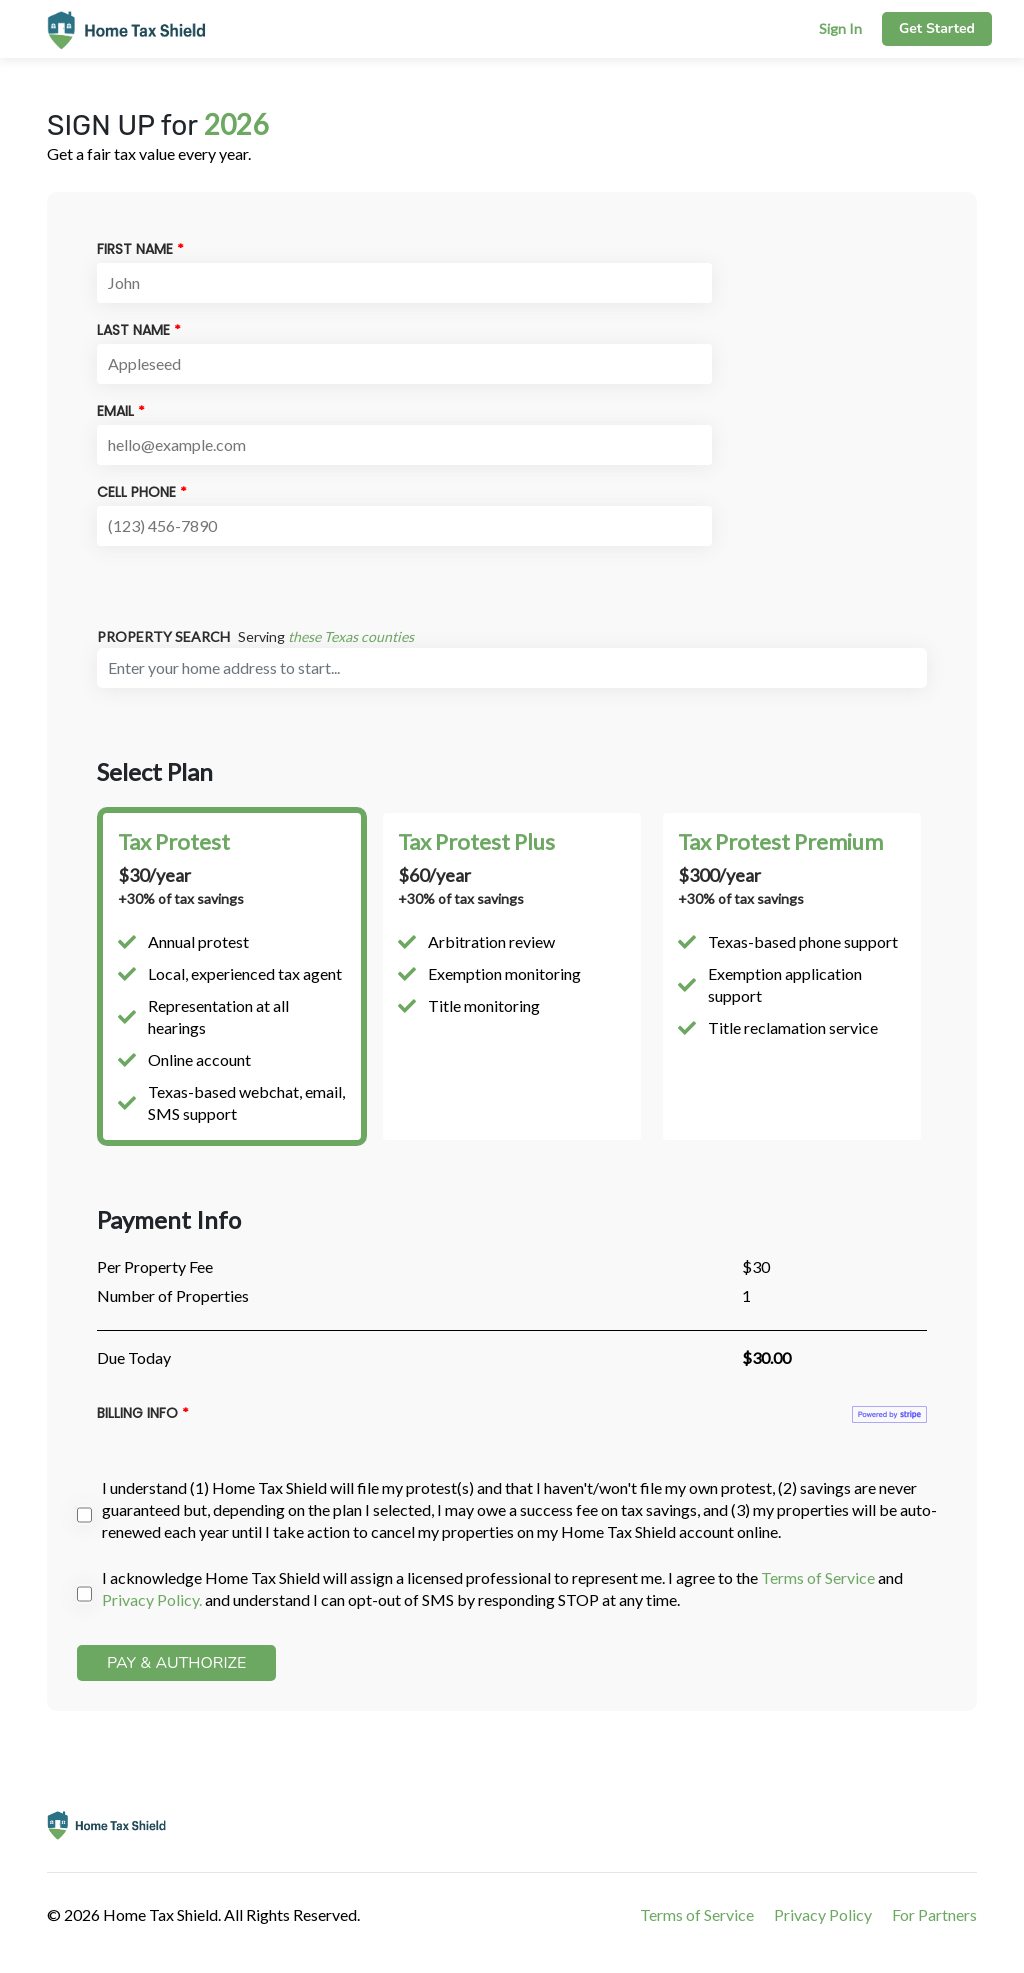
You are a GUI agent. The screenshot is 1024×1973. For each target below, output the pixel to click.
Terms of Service (818, 1577)
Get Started (937, 28)
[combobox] (512, 668)
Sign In (840, 28)
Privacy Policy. (152, 1599)
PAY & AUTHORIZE (176, 1663)
